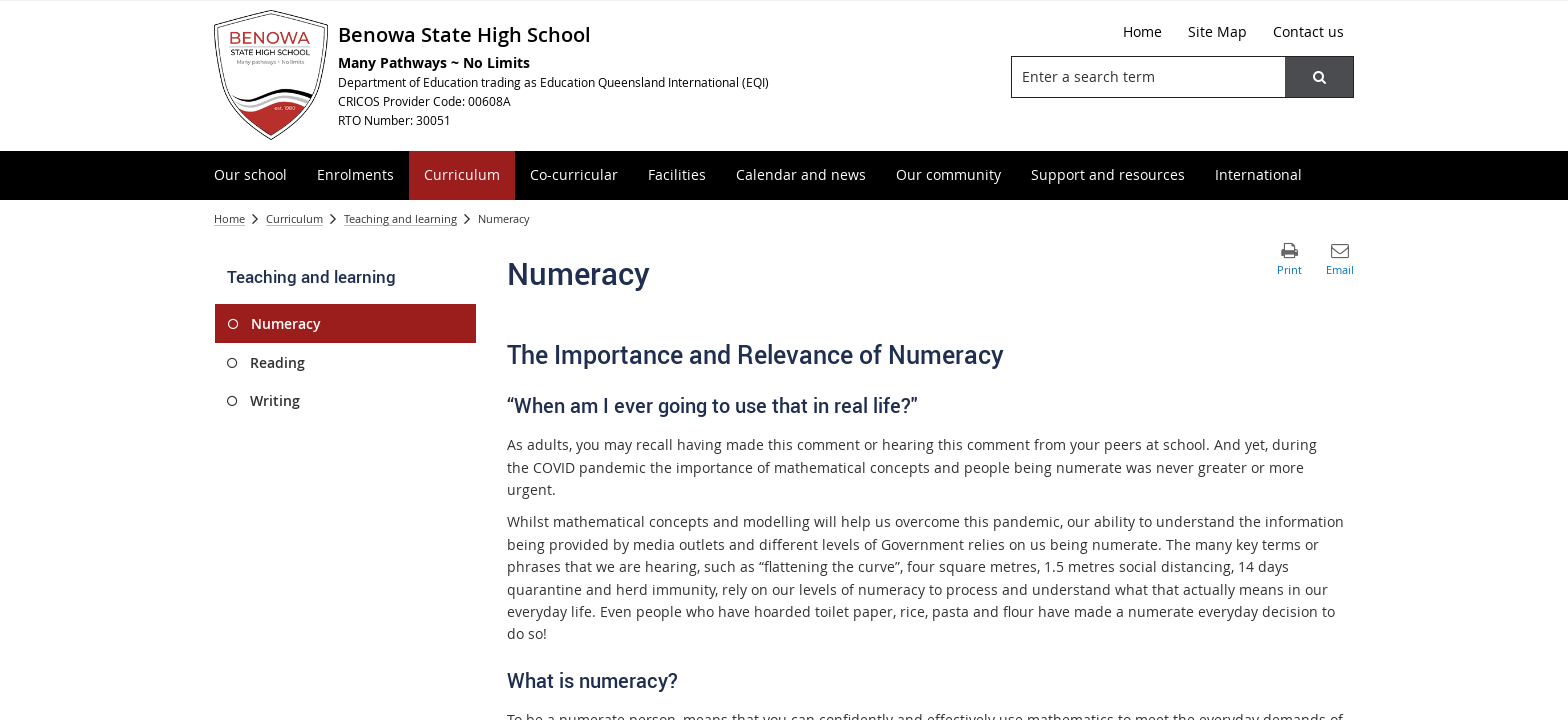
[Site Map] (1217, 32)
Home (229, 218)
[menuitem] (250, 175)
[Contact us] (1308, 32)
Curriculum (294, 218)
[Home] (1142, 32)
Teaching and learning (400, 218)
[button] (1319, 77)
